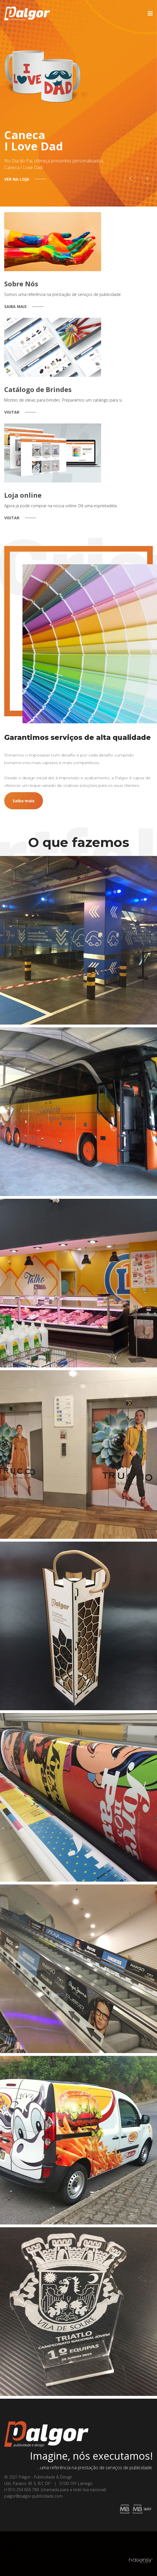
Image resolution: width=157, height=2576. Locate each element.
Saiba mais (24, 800)
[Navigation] (150, 13)
